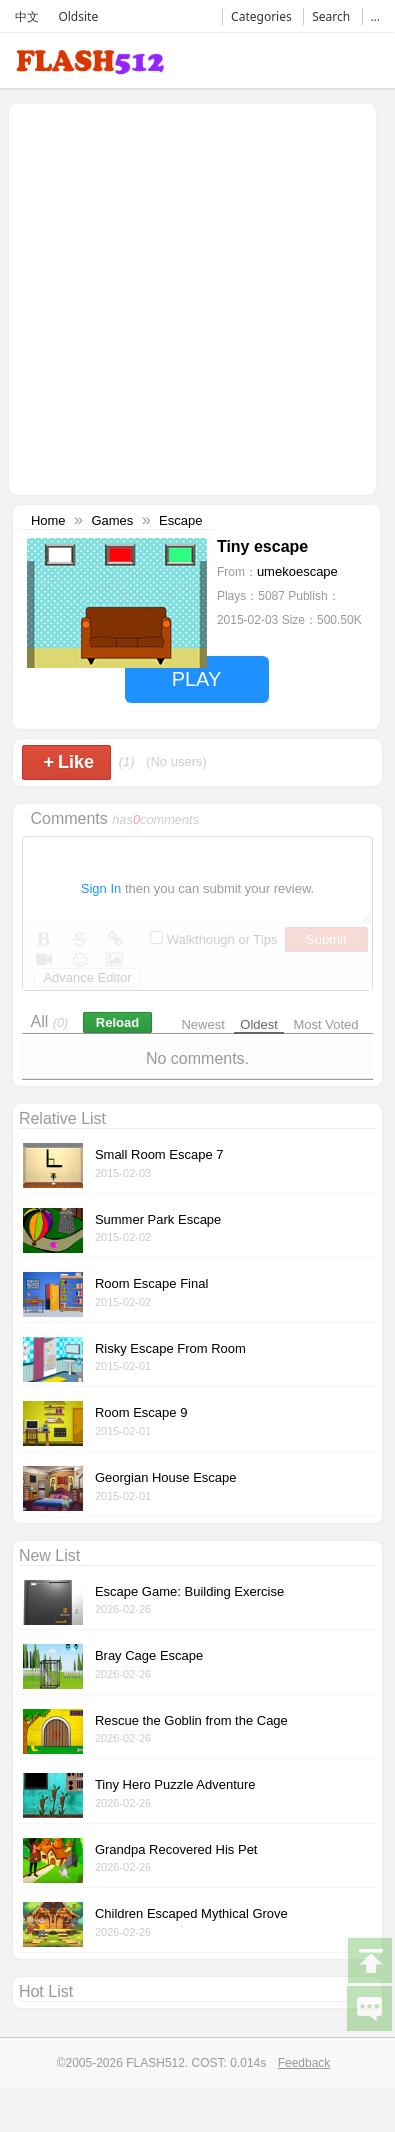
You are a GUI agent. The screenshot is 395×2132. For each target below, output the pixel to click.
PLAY (197, 679)
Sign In (101, 888)
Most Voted (326, 1024)
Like (68, 762)
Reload (117, 1022)
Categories (261, 16)
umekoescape (297, 571)
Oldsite (78, 16)
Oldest (259, 1024)
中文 (27, 16)
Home (48, 520)
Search (331, 16)
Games (112, 520)
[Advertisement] (187, 297)
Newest (202, 1024)
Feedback (304, 2063)
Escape (180, 520)
